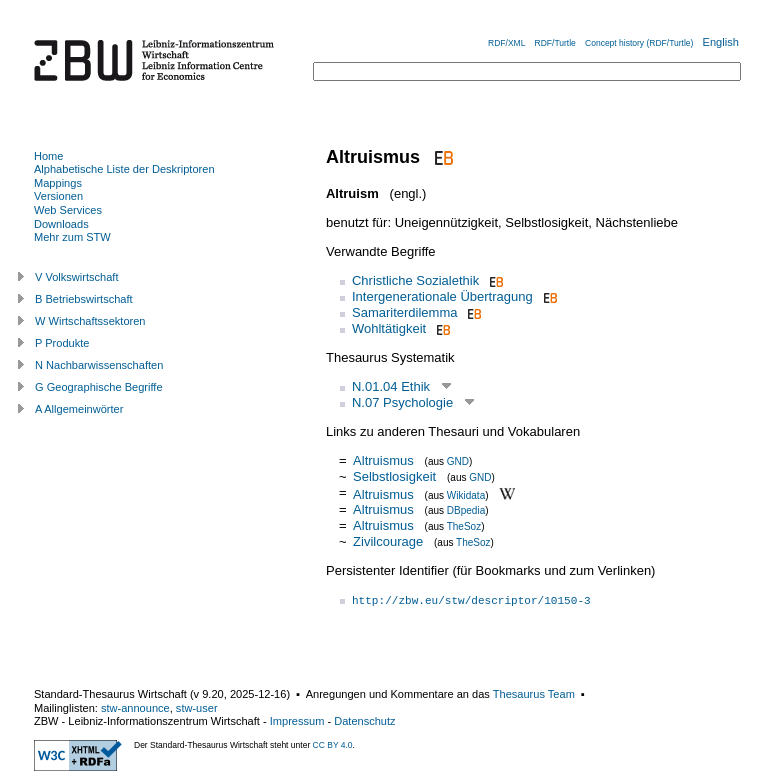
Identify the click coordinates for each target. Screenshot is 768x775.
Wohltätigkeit (389, 328)
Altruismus (383, 460)
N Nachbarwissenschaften (99, 365)
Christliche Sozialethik (415, 280)
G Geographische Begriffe (99, 387)
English (721, 42)
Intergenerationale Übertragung (442, 296)
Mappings (58, 183)
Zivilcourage (388, 541)
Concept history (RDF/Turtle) (639, 43)
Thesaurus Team (534, 694)
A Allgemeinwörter (79, 409)
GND (458, 461)
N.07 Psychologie (402, 402)
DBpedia (466, 510)
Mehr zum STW (72, 237)
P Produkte (62, 343)
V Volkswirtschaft (77, 277)
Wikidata (466, 494)
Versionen (58, 196)
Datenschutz (364, 721)
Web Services (68, 210)
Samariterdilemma (404, 312)
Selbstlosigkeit (394, 476)
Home (48, 156)
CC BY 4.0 (333, 745)
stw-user (197, 708)
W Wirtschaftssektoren (90, 321)
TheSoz (464, 526)
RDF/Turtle (555, 43)
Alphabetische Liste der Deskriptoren (124, 169)
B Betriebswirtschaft (84, 299)
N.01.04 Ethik (391, 386)
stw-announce (135, 708)
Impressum (297, 721)
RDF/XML (506, 43)
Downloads (61, 224)
